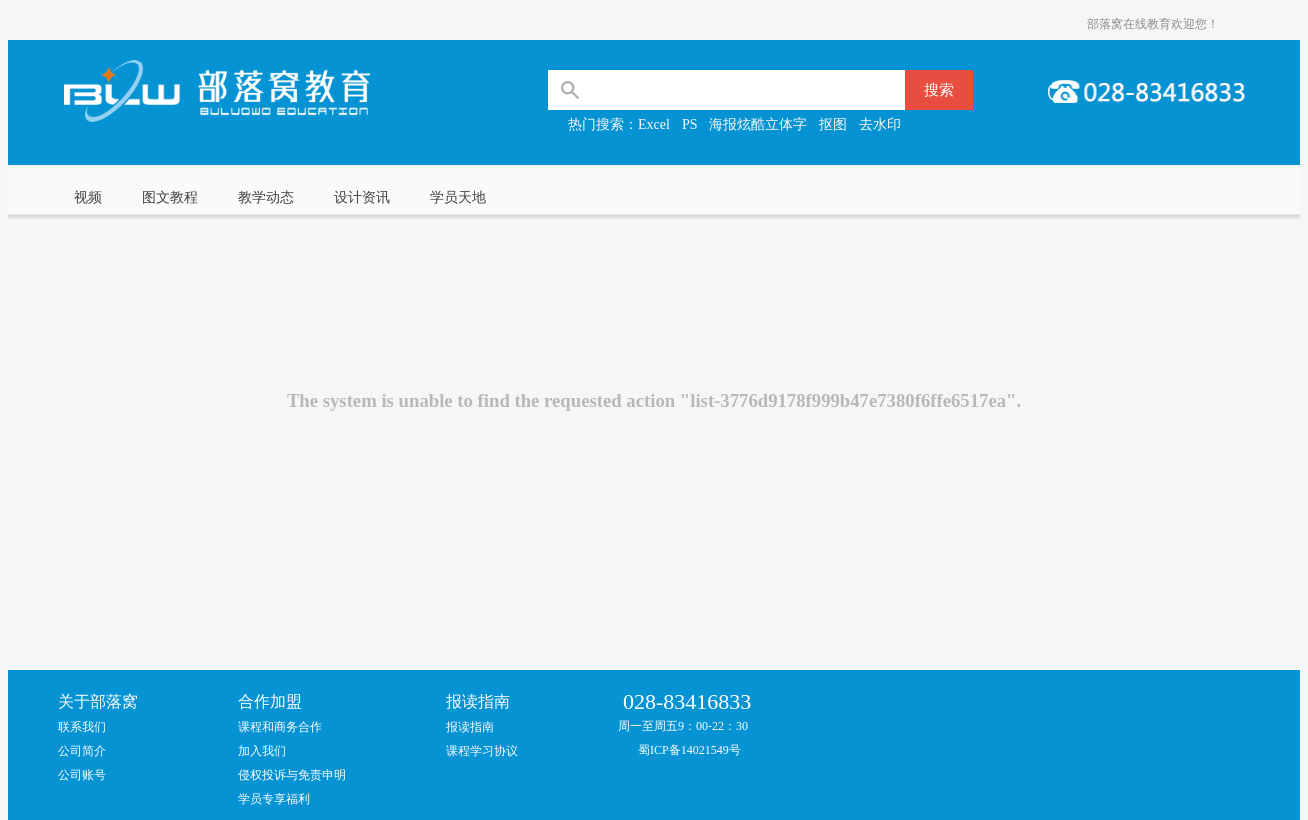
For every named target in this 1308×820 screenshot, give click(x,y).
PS (690, 124)
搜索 (939, 90)
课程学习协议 (482, 751)
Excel (654, 124)
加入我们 (262, 751)
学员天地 (458, 197)
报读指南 (470, 727)
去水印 (880, 124)
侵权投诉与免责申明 (292, 775)
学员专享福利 (274, 799)
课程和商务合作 (280, 727)
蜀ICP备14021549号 (689, 750)
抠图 (833, 124)
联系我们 (82, 727)
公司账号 (82, 775)
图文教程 (170, 197)
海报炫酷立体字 (758, 124)
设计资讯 (362, 197)
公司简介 (82, 751)
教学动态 (266, 197)
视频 (88, 197)
